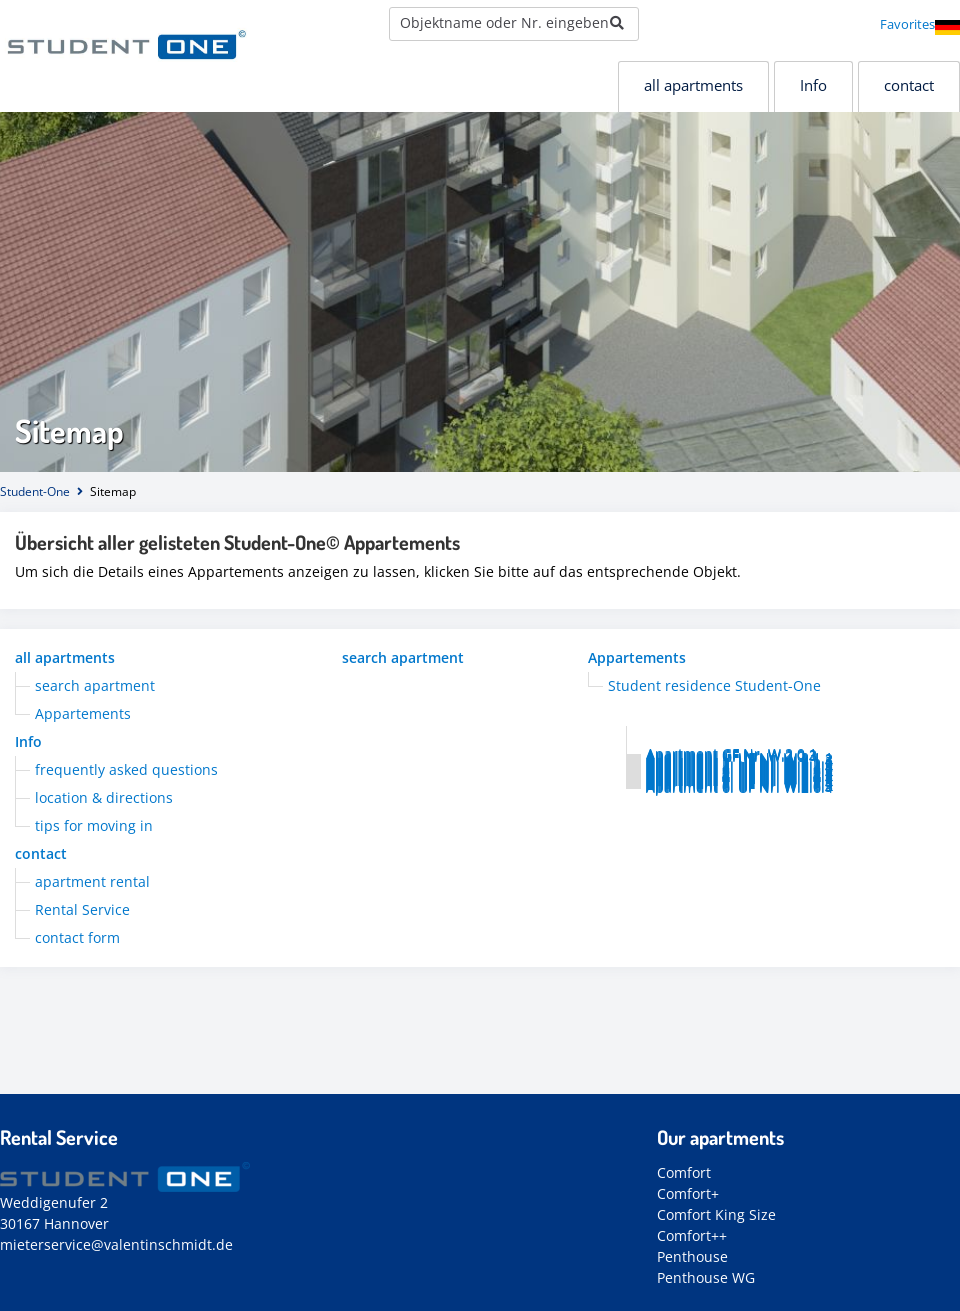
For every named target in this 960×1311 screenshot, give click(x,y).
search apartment (403, 657)
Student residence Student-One (714, 685)
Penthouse (692, 1256)
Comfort (684, 1172)
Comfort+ (688, 1193)
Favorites (907, 24)
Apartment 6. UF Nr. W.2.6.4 (739, 787)
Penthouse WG (706, 1277)
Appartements (637, 657)
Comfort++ (692, 1235)
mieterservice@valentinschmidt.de (116, 1244)
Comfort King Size (716, 1214)
